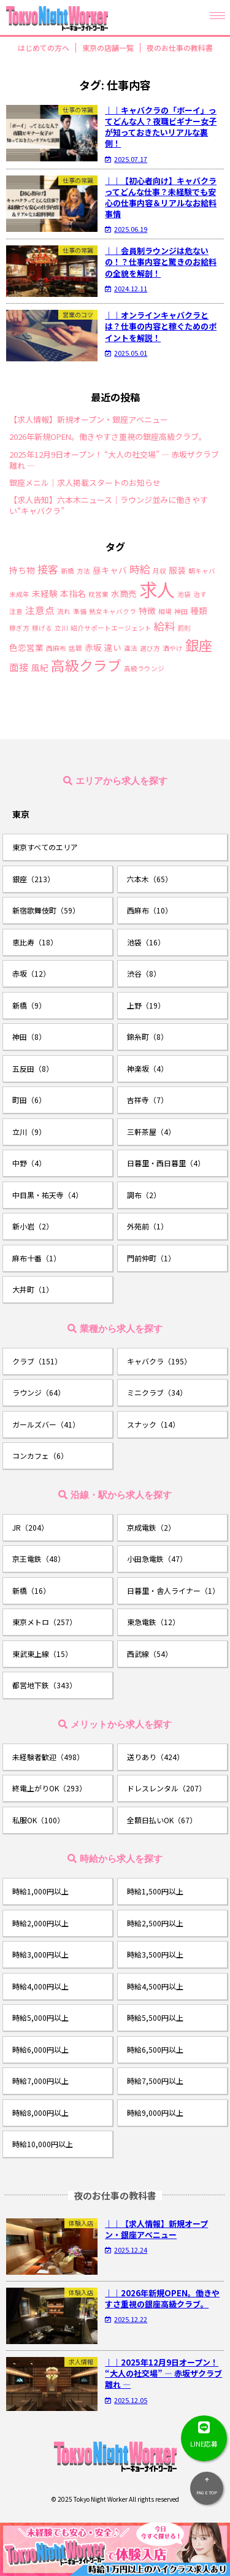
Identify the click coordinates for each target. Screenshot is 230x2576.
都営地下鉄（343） (44, 1685)
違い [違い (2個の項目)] (112, 648)
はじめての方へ (43, 48)
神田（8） (29, 1036)
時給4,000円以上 (40, 1986)
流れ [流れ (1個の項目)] (64, 612)
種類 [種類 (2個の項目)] (198, 611)
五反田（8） (32, 1068)
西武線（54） (149, 1653)
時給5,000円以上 (40, 2017)
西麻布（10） (149, 910)
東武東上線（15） (42, 1653)
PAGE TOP (206, 2484)
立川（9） (29, 1131)
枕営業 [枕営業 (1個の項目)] (98, 594)
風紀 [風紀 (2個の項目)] (39, 668)
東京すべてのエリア (45, 847)
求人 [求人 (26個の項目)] (157, 589)
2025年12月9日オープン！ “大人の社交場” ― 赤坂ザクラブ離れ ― (114, 460)
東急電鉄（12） (153, 1622)
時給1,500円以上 (155, 1891)
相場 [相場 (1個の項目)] (165, 612)
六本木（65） (149, 879)
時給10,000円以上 (42, 2144)
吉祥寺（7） (147, 1099)
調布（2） (144, 1195)
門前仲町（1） (151, 1258)
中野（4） (29, 1163)
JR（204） (30, 1527)
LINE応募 (204, 2431)
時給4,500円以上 (155, 1986)
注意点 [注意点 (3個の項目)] (40, 610)
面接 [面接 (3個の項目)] (19, 667)
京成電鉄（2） (151, 1527)
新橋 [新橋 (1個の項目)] (67, 571)
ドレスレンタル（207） (166, 1788)
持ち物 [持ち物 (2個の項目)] (22, 570)
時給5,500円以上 (155, 2017)
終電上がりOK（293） (49, 1788)
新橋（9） (29, 1005)
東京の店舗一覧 (108, 48)
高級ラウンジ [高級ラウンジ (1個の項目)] (144, 669)
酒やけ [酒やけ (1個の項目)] (173, 648)
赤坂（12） (31, 973)
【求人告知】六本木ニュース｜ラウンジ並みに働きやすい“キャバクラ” (108, 505)
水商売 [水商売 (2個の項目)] (124, 594)
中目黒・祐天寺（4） (47, 1195)
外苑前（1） (147, 1226)
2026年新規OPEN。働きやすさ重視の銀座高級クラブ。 (108, 436)
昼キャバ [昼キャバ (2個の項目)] (110, 570)
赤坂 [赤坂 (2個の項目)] (93, 648)
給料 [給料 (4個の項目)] (164, 626)
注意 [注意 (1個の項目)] (16, 612)
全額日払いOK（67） (162, 1820)
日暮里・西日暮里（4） (166, 1163)
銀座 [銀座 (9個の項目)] (198, 645)
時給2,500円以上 (155, 1923)
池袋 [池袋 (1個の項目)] (184, 594)
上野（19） (146, 1005)
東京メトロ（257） (44, 1622)
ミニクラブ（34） (157, 1392)
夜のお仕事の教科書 (180, 48)
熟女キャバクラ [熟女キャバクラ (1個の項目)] (112, 612)
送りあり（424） (155, 1756)
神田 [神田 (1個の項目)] (181, 612)
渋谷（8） (144, 973)
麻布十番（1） (36, 1258)
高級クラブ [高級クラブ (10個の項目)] (86, 665)
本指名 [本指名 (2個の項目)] (73, 594)
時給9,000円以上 (155, 2112)
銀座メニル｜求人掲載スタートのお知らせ (85, 482)
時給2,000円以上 (40, 1923)
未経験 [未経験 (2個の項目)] (45, 594)
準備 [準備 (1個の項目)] (79, 612)
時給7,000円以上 (40, 2080)
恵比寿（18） (35, 942)
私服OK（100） (38, 1820)
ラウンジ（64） (38, 1392)
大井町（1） (32, 1289)
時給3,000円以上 (40, 1954)
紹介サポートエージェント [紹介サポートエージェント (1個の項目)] (111, 628)
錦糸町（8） (147, 1036)
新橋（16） (31, 1590)
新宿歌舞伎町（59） (46, 910)
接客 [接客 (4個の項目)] (47, 569)
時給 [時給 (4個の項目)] (139, 569)
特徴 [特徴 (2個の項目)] (147, 611)
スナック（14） (153, 1424)
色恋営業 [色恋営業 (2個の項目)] (26, 648)
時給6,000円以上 (40, 2049)
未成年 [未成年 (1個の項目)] (19, 594)
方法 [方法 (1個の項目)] (83, 571)
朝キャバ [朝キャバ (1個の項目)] (201, 571)
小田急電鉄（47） (157, 1558)
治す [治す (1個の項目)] (200, 594)
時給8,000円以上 (40, 2112)
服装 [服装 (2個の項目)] (177, 570)
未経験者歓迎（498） (48, 1756)
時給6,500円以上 (155, 2049)
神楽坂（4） (147, 1068)
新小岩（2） (32, 1226)
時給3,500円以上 (155, 1954)
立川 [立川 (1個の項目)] (61, 628)
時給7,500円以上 (155, 2080)
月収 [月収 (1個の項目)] (159, 571)
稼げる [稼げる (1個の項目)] (42, 628)
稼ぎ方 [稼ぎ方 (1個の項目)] (19, 628)
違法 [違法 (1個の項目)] (130, 648)
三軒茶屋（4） (151, 1131)
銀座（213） (33, 879)
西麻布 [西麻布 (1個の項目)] (56, 648)
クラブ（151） (37, 1361)
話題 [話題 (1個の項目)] (75, 648)
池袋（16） (146, 942)
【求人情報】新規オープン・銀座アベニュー (88, 419)
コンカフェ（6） (40, 1455)
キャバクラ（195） (159, 1361)
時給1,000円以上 (40, 1891)
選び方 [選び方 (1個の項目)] (150, 648)
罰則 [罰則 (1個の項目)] (184, 628)
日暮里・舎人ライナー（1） (173, 1590)
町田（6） (29, 1099)
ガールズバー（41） (46, 1424)
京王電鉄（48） (38, 1558)
